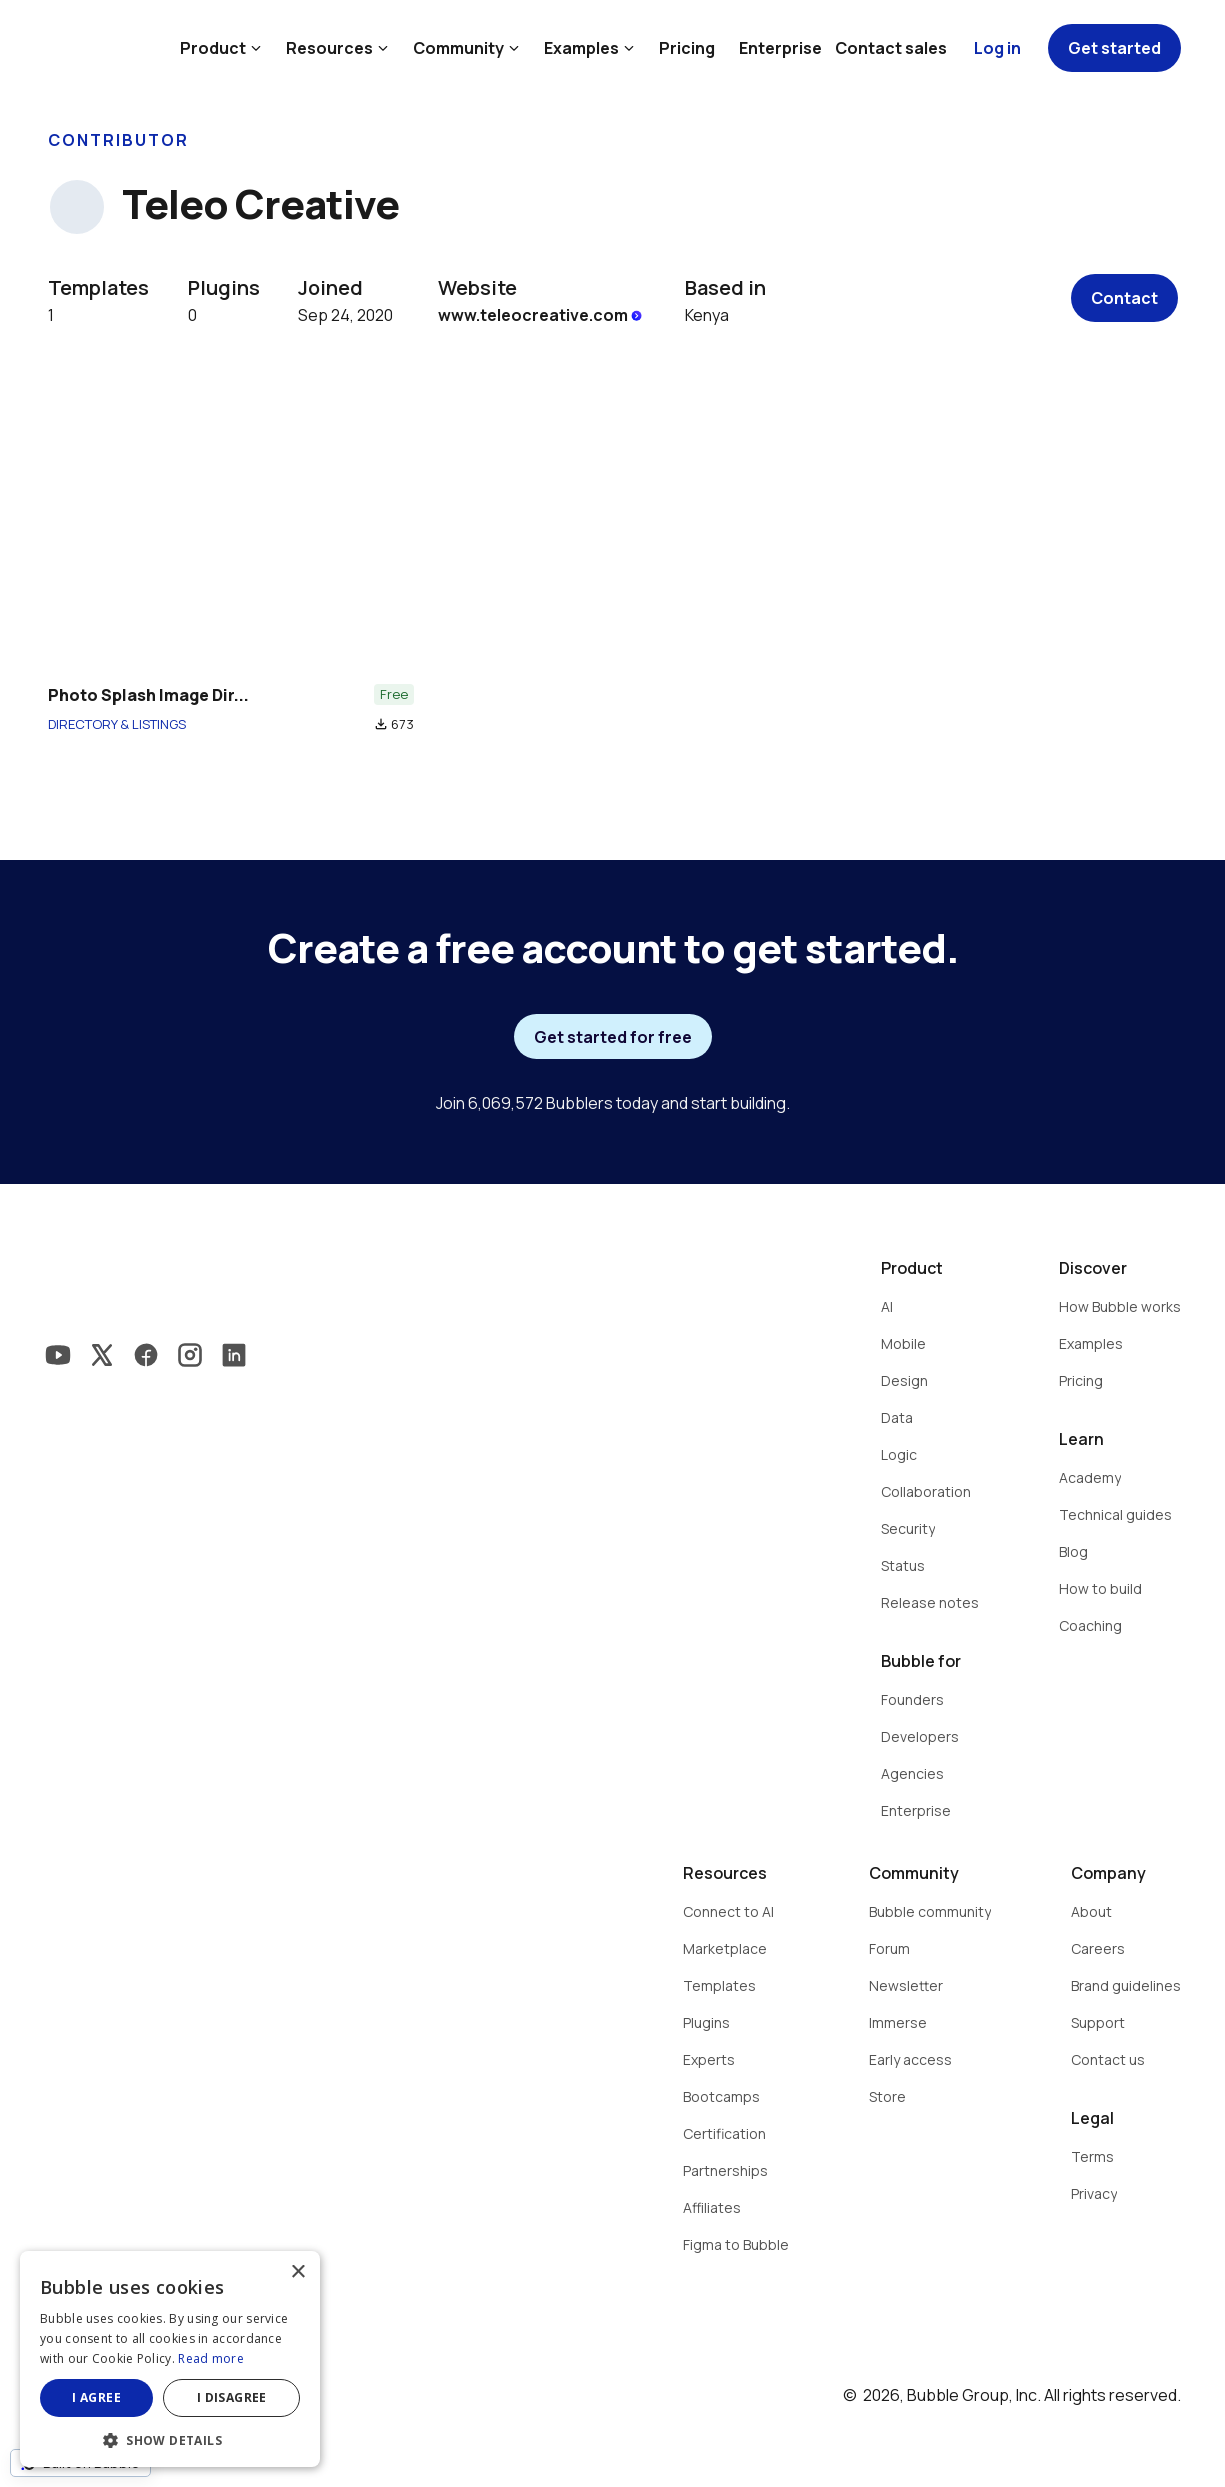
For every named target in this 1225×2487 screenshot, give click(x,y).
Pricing (687, 48)
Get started (1114, 48)
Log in (997, 48)
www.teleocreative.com (541, 315)
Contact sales (891, 48)
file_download (381, 724)
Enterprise (780, 48)
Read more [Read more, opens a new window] (211, 2358)
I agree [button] (96, 2397)
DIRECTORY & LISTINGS (117, 724)
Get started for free (613, 1037)
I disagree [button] (232, 2397)
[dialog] (170, 2359)
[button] (170, 2438)
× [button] (297, 2272)
